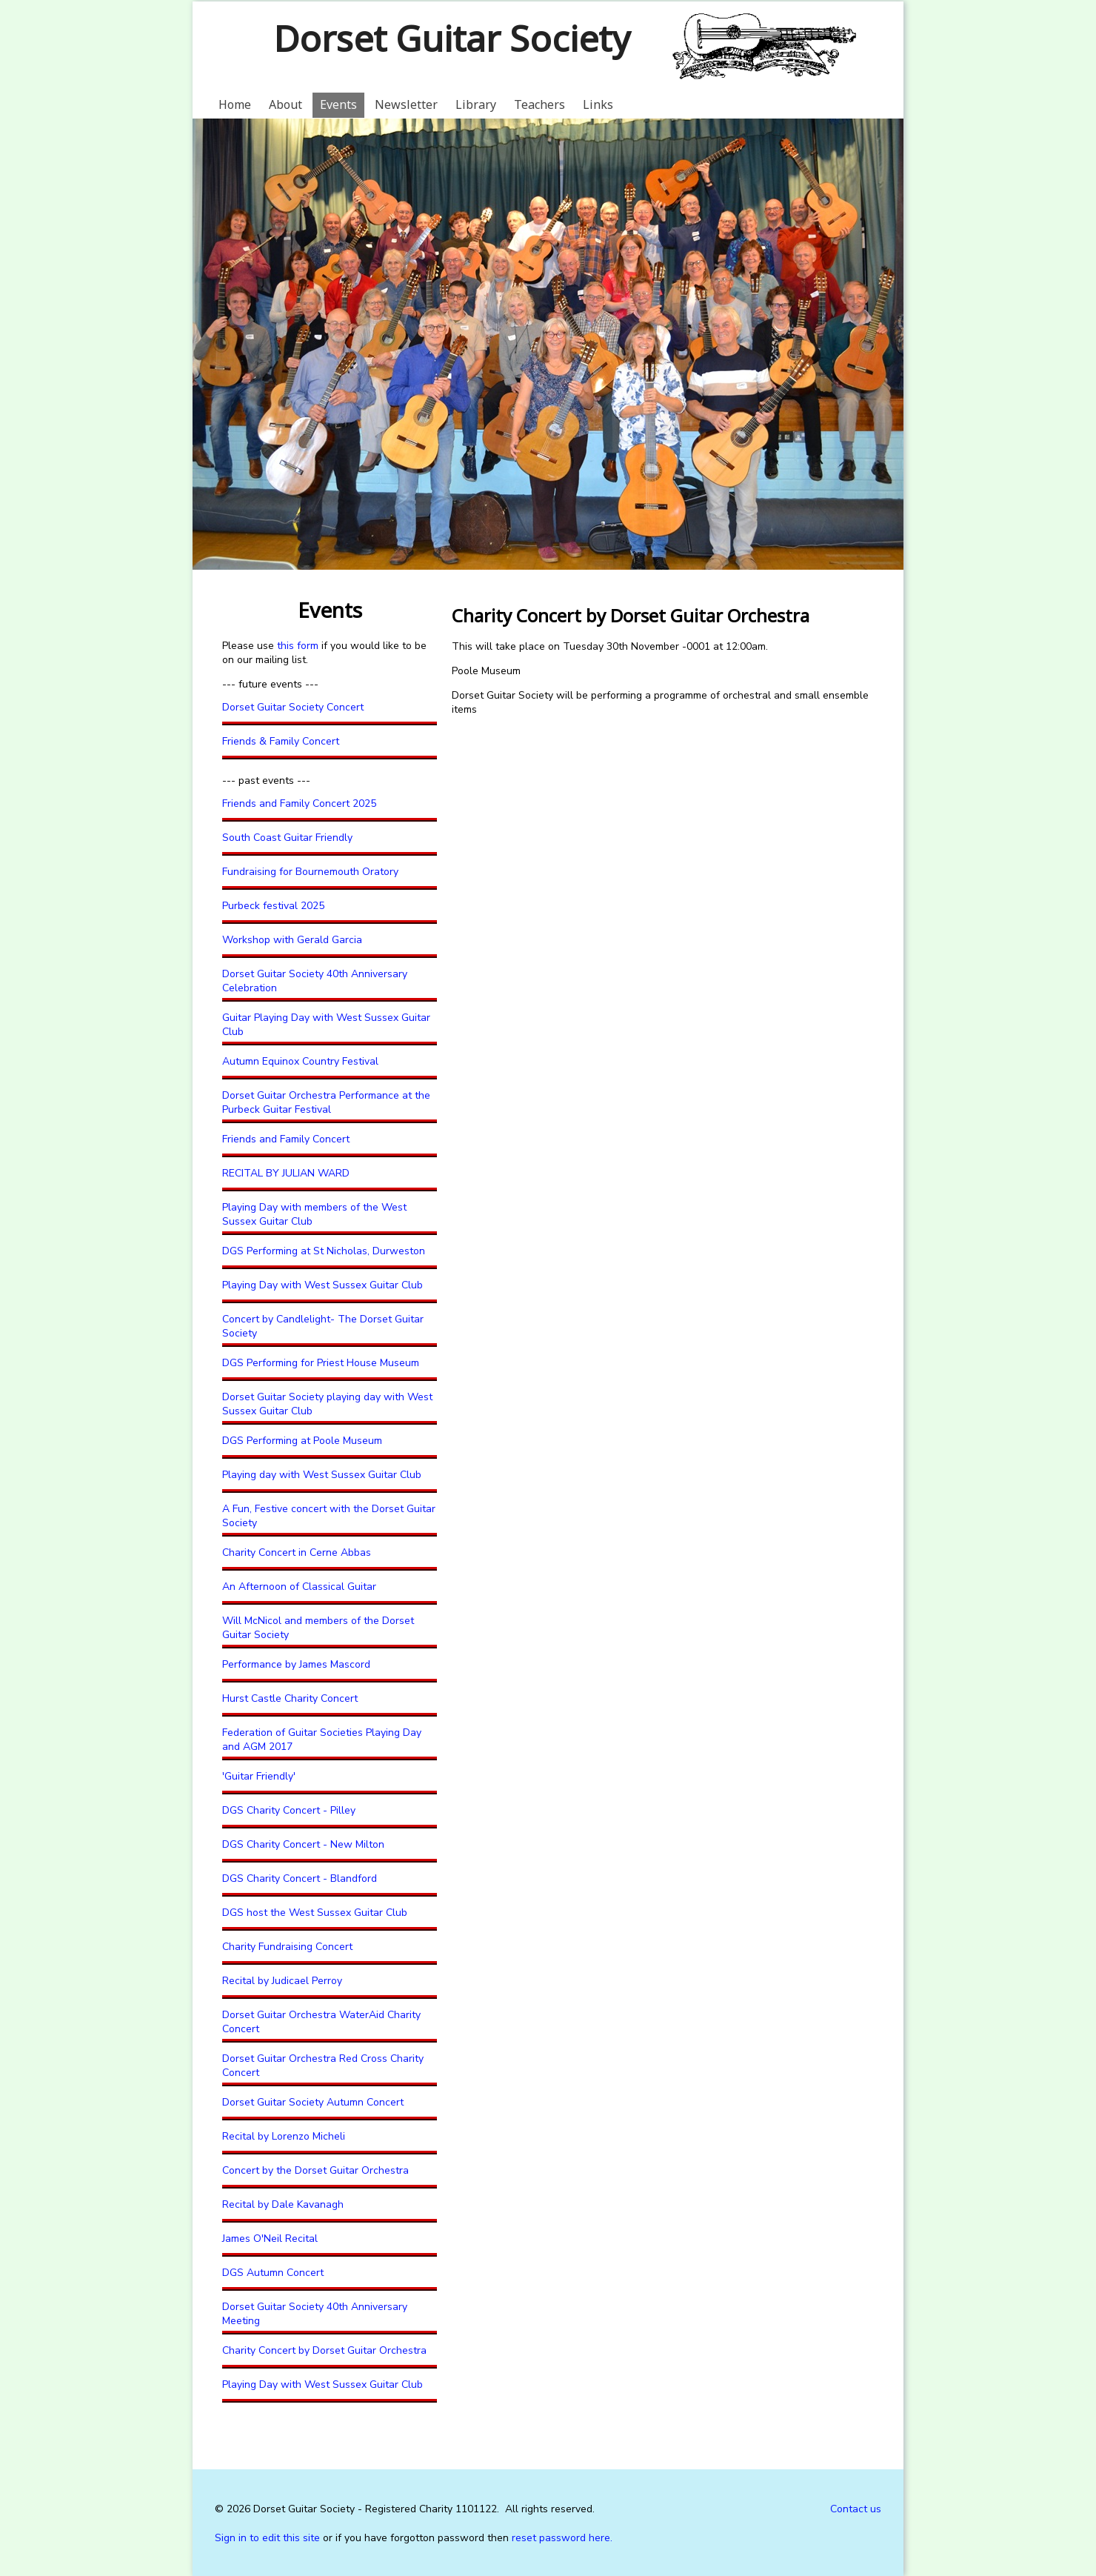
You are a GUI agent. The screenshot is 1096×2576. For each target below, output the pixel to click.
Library (475, 104)
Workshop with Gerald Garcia (292, 940)
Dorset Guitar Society (451, 38)
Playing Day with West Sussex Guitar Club (322, 1285)
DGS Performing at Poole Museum (302, 1441)
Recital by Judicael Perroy (282, 1981)
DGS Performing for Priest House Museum (320, 1363)
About (285, 104)
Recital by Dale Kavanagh (283, 2204)
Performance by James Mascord (296, 1664)
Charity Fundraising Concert (287, 1947)
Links (598, 104)
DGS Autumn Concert (273, 2273)
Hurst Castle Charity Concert (290, 1698)
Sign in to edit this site (267, 2538)
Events (338, 104)
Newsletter (406, 104)
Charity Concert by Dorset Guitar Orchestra (324, 2350)
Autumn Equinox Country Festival (300, 1061)
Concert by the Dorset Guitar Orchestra (315, 2170)
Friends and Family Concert (286, 1139)
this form (299, 646)
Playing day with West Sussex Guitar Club (321, 1475)
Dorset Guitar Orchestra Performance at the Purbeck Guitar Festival (326, 1102)
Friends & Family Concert (280, 741)
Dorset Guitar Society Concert (293, 707)
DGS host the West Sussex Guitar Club (314, 1913)
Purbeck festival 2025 (273, 906)
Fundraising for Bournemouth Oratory (310, 872)
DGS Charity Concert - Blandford (299, 1878)
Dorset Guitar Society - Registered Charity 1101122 (375, 2509)
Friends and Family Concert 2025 (299, 803)
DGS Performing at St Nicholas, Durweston (323, 1251)
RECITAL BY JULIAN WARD (286, 1173)
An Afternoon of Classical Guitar (299, 1587)
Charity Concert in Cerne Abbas (296, 1552)
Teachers (539, 104)
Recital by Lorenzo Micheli (283, 2136)
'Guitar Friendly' (258, 1776)
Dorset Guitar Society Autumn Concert (313, 2102)
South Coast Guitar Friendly (287, 838)
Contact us (855, 2509)
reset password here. (562, 2538)
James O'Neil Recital (270, 2238)
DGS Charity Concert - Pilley (288, 1810)
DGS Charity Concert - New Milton (303, 1844)
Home (234, 104)
